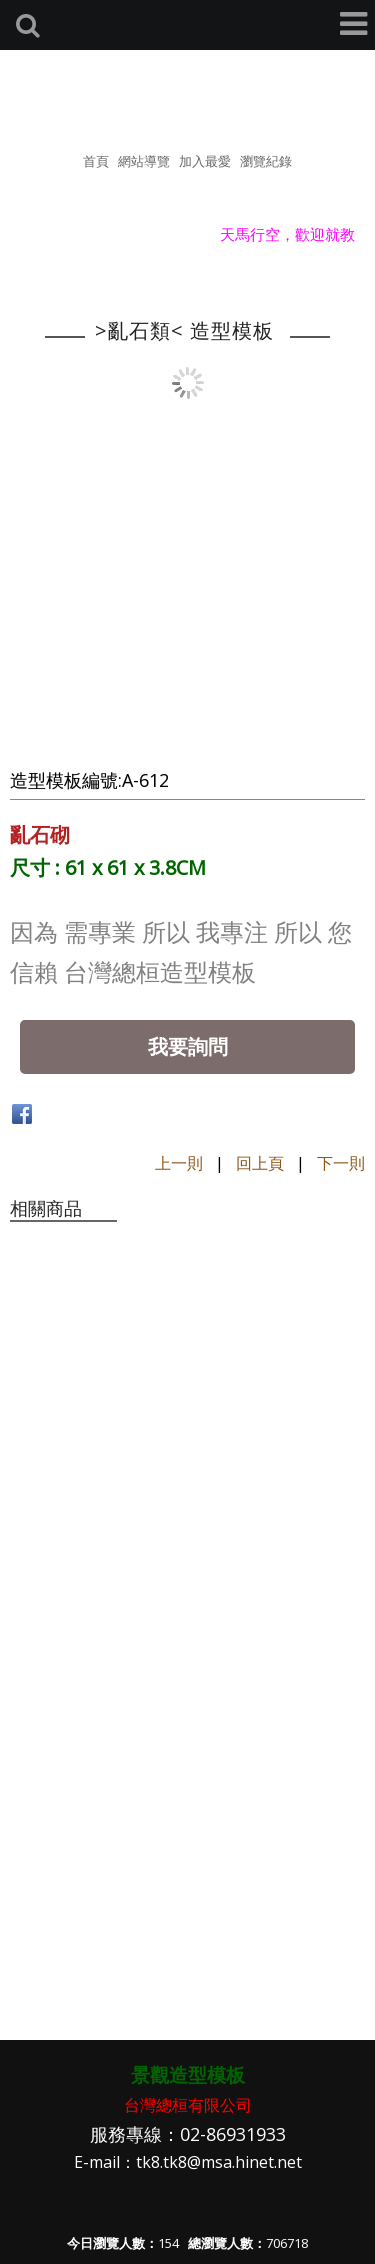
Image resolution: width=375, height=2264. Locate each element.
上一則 (179, 1163)
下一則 (341, 1163)
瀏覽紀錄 (266, 161)
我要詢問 (188, 1046)
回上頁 (260, 1163)
